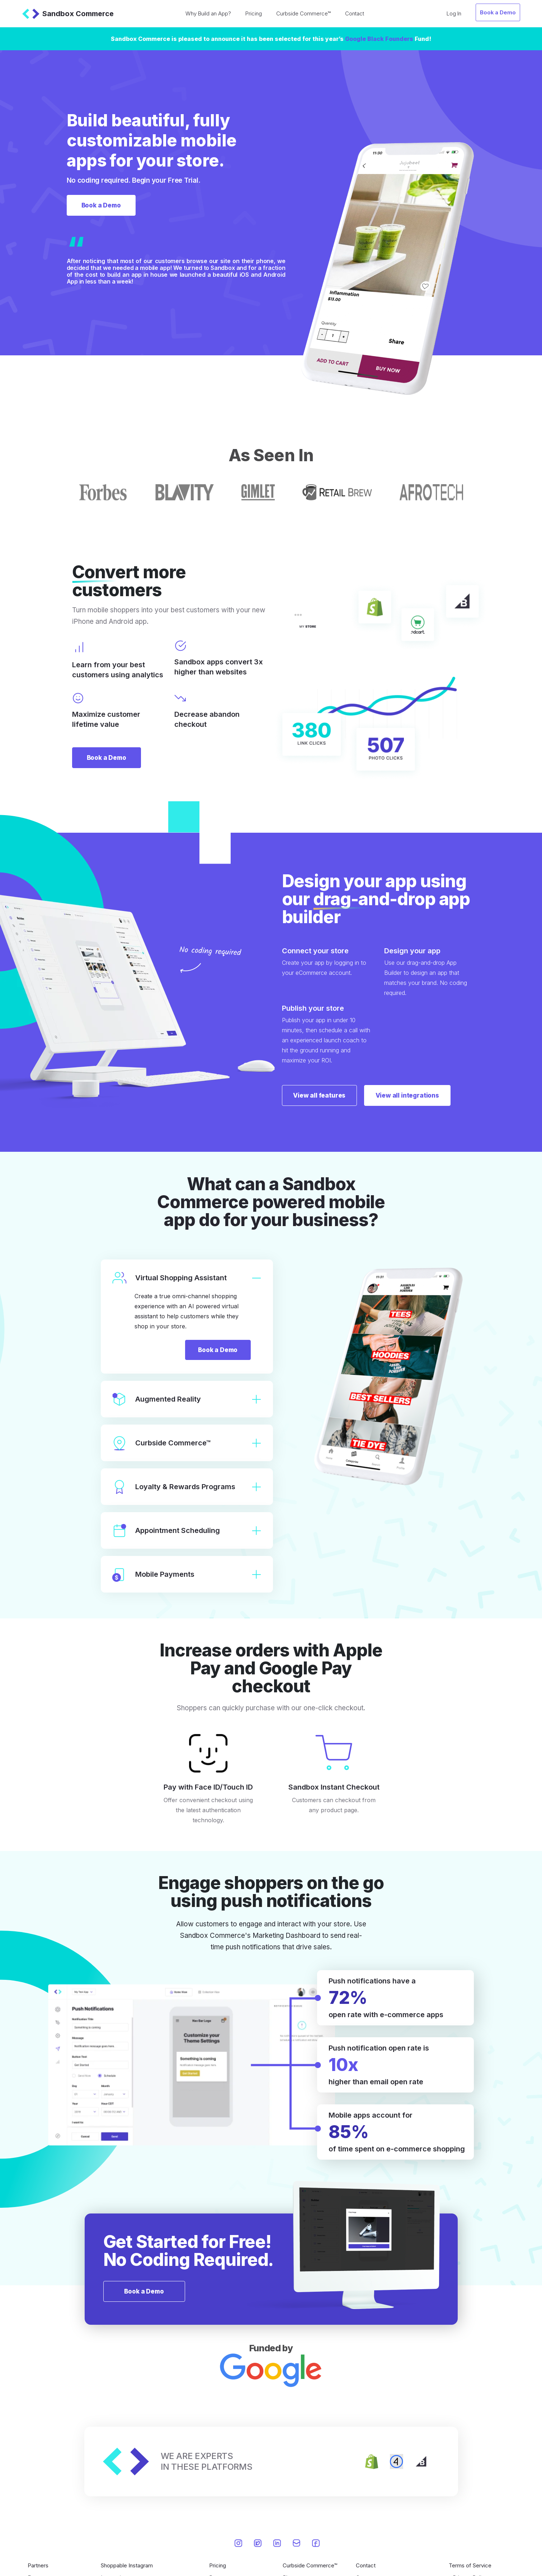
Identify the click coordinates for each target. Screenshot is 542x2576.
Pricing (253, 13)
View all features (323, 1095)
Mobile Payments (187, 1575)
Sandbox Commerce (68, 14)
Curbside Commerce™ (303, 13)
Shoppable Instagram (127, 2566)
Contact (354, 13)
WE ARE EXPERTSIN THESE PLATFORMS (207, 2462)
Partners (38, 2566)
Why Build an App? (208, 13)
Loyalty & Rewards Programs (187, 1487)
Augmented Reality (187, 1400)
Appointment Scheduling (187, 1531)
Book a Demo (497, 12)
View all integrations (417, 1095)
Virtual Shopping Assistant (187, 1278)
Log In (454, 13)
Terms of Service (470, 2566)
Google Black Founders (379, 38)
